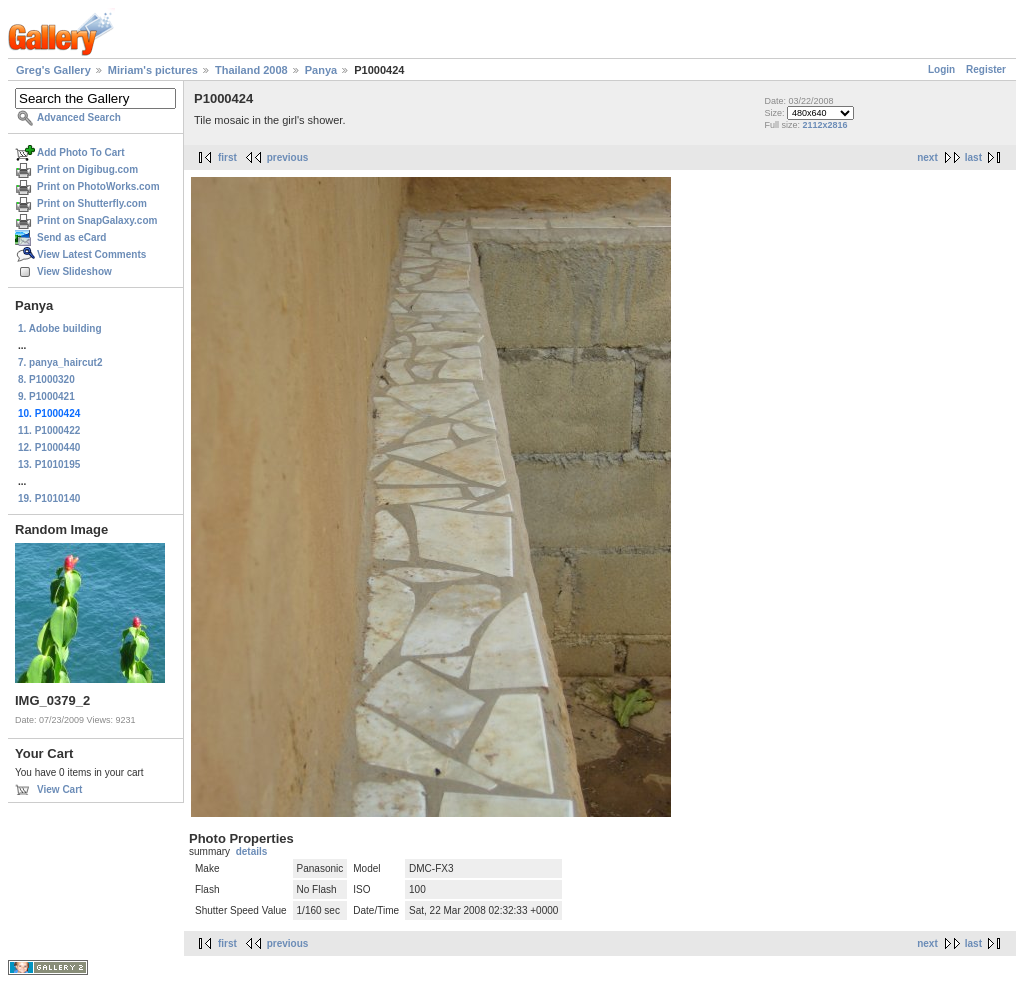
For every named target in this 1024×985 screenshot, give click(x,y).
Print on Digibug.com (87, 169)
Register (986, 69)
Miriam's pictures (153, 70)
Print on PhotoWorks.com (98, 186)
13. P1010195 (49, 464)
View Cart (59, 789)
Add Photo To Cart (81, 152)
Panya (321, 70)
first (227, 157)
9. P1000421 (46, 396)
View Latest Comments (91, 254)
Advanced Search (79, 117)
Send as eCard (71, 237)
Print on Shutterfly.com (92, 203)
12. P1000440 (49, 447)
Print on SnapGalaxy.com (97, 220)
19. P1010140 (49, 498)
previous (288, 157)
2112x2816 (824, 125)
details (252, 851)
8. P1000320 (46, 379)
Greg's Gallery (53, 70)
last (973, 157)
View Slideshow (74, 271)
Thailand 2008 (251, 70)
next (927, 157)
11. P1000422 (49, 430)
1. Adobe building (60, 328)
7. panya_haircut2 (60, 362)
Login (941, 69)
